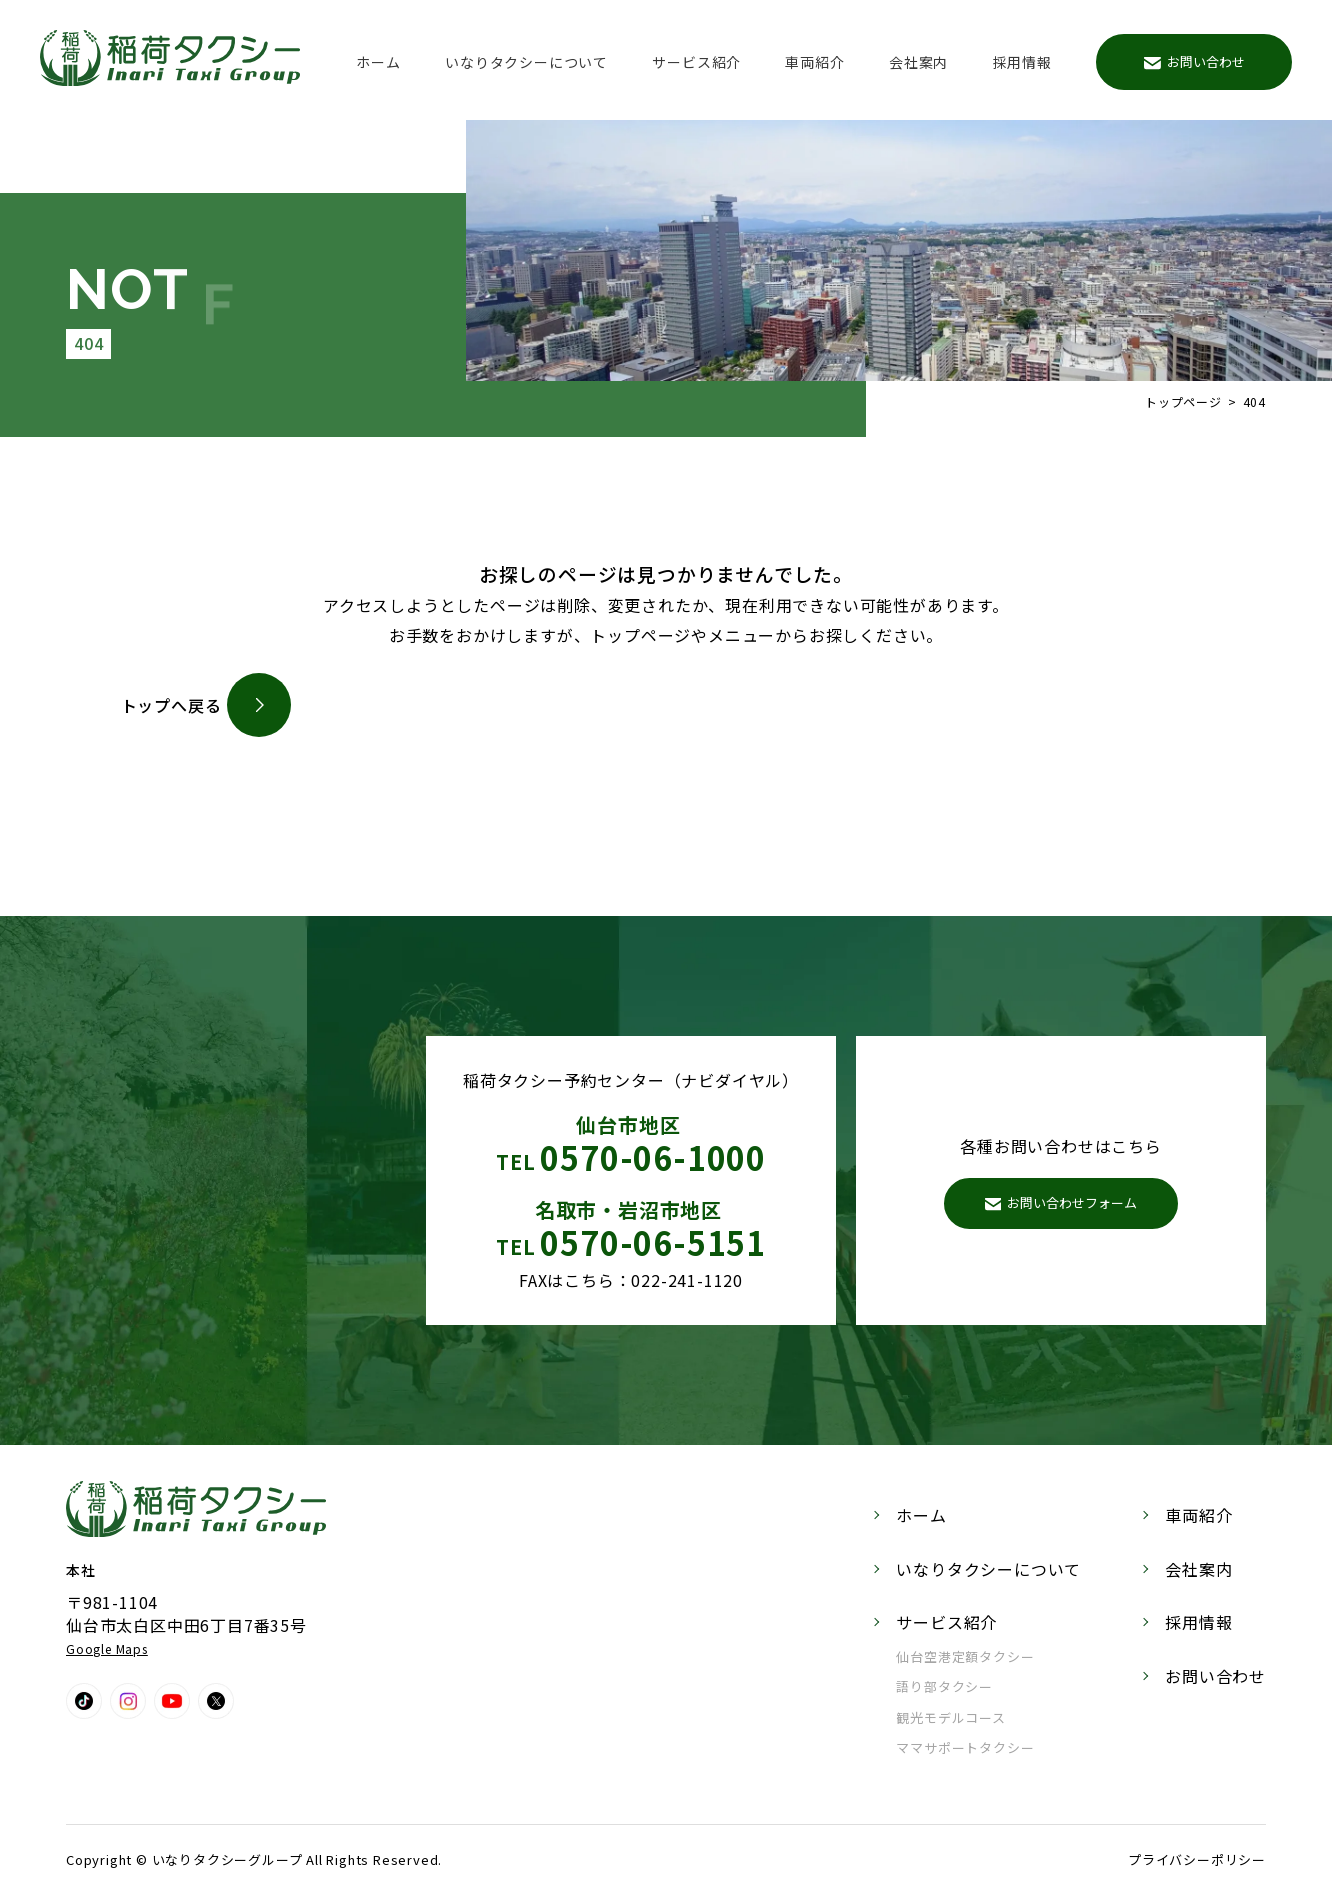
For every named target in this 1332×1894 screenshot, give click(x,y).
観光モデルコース (950, 1717)
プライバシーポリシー (1197, 1859)
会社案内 (918, 62)
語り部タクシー (944, 1686)
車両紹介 (814, 62)
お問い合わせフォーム (1061, 1202)
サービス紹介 (696, 62)
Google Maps (107, 1648)
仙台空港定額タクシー (965, 1656)
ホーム (378, 62)
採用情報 (1022, 62)
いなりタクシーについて (526, 62)
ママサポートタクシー (965, 1747)
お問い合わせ (1194, 61)
